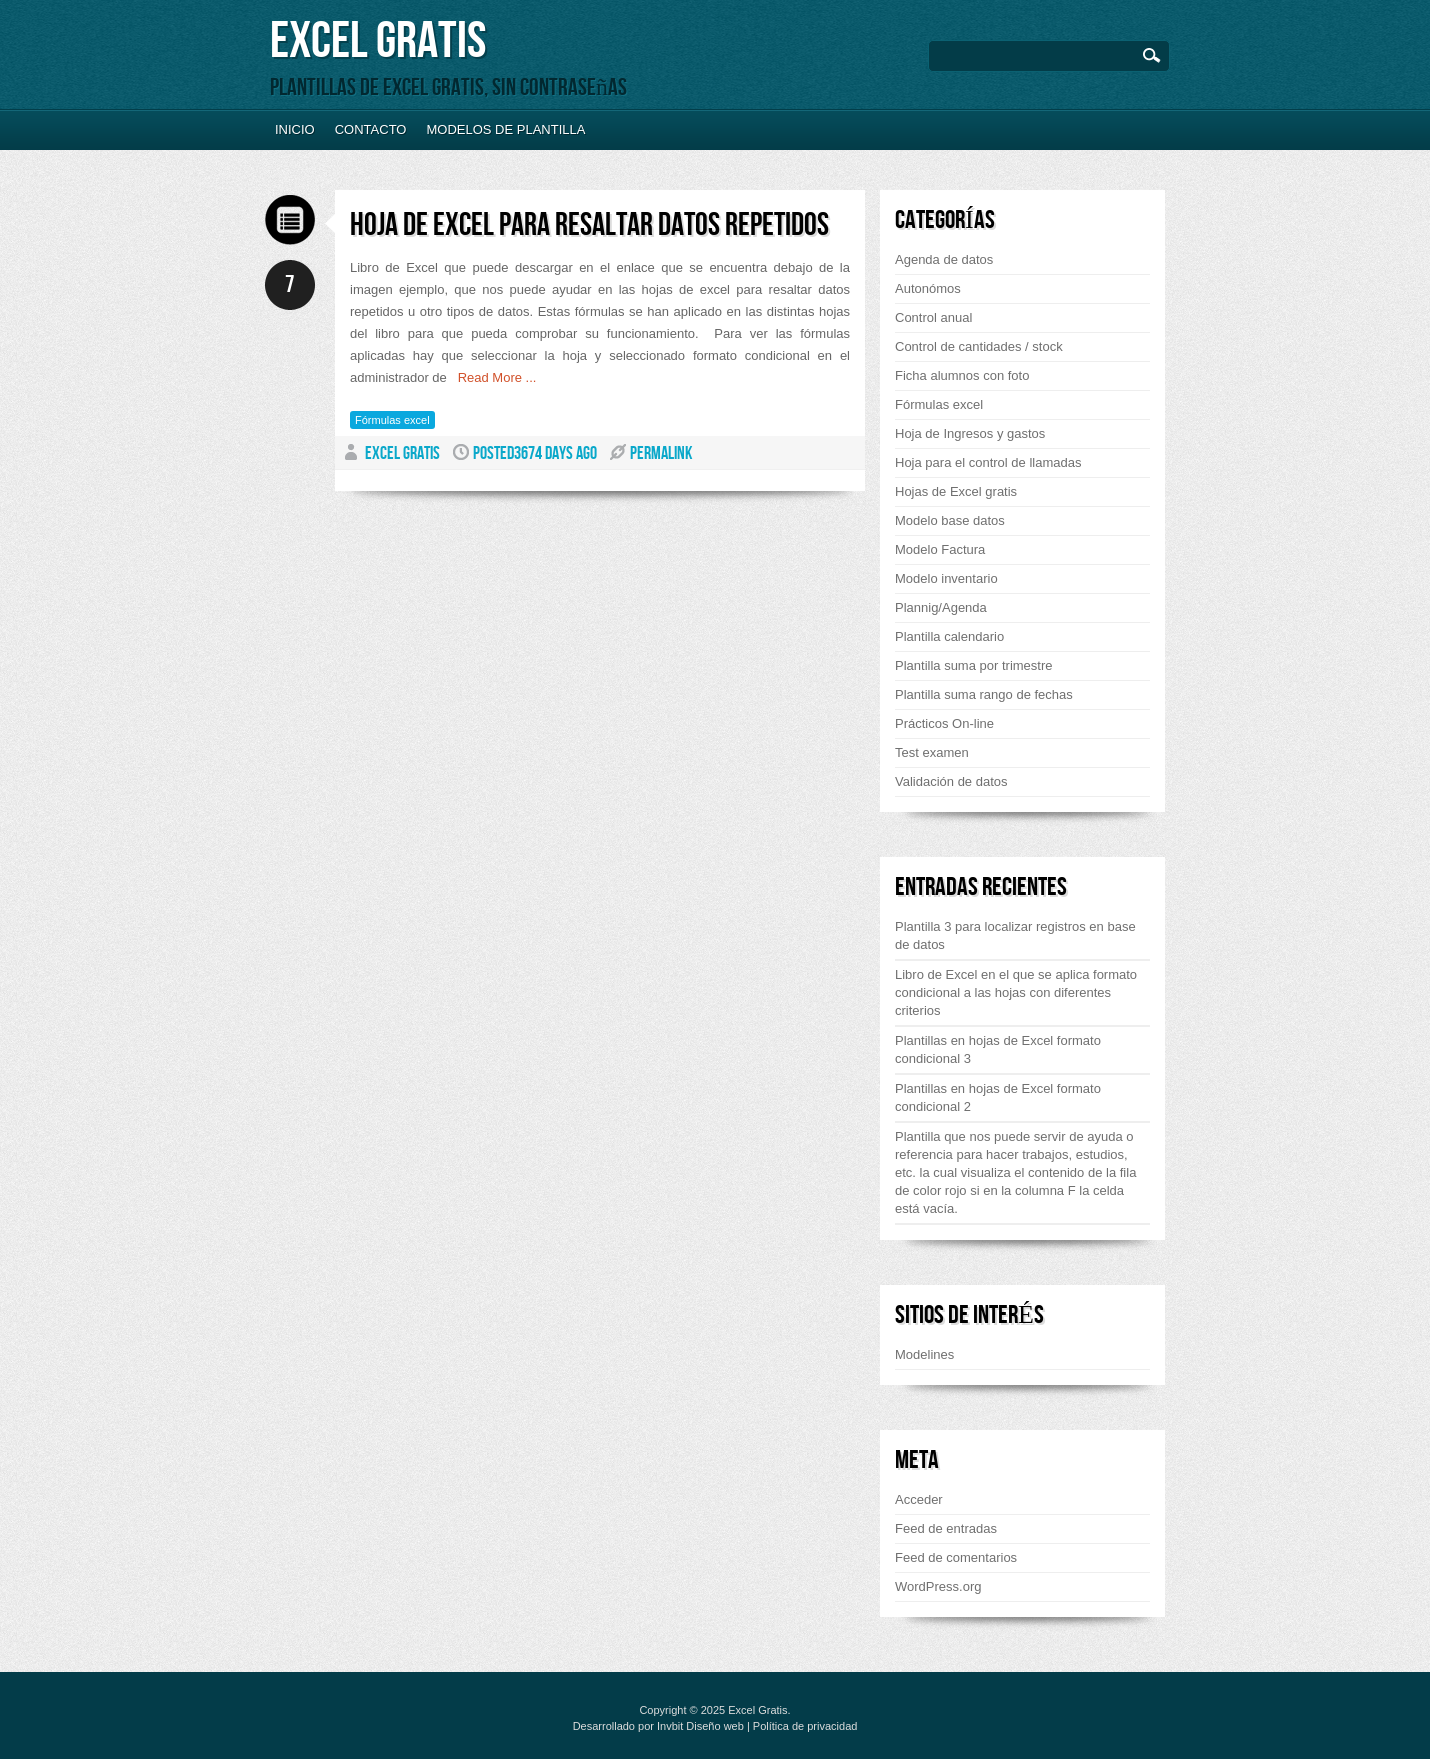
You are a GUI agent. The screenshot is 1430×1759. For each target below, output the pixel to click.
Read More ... (492, 377)
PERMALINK (661, 453)
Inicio (295, 129)
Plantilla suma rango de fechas (984, 694)
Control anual (933, 317)
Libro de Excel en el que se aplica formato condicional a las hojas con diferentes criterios (1016, 992)
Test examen (932, 752)
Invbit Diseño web (700, 1726)
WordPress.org (938, 1586)
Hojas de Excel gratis (956, 491)
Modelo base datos (950, 520)
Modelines (924, 1354)
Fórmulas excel (392, 420)
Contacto (371, 129)
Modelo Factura (940, 549)
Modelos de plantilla (505, 129)
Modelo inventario (946, 578)
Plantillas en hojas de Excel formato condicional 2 (998, 1097)
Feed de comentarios (956, 1557)
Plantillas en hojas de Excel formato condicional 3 (998, 1049)
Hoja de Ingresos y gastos (970, 433)
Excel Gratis (378, 41)
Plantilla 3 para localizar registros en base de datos (1015, 935)
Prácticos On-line (944, 723)
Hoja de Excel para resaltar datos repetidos (589, 225)
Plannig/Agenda (941, 607)
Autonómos (928, 288)
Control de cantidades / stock (979, 346)
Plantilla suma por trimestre (974, 665)
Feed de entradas (946, 1528)
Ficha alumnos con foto (962, 375)
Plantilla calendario (949, 636)
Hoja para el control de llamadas (988, 462)
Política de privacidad (805, 1726)
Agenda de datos (944, 259)
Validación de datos (951, 781)
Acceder (919, 1499)
